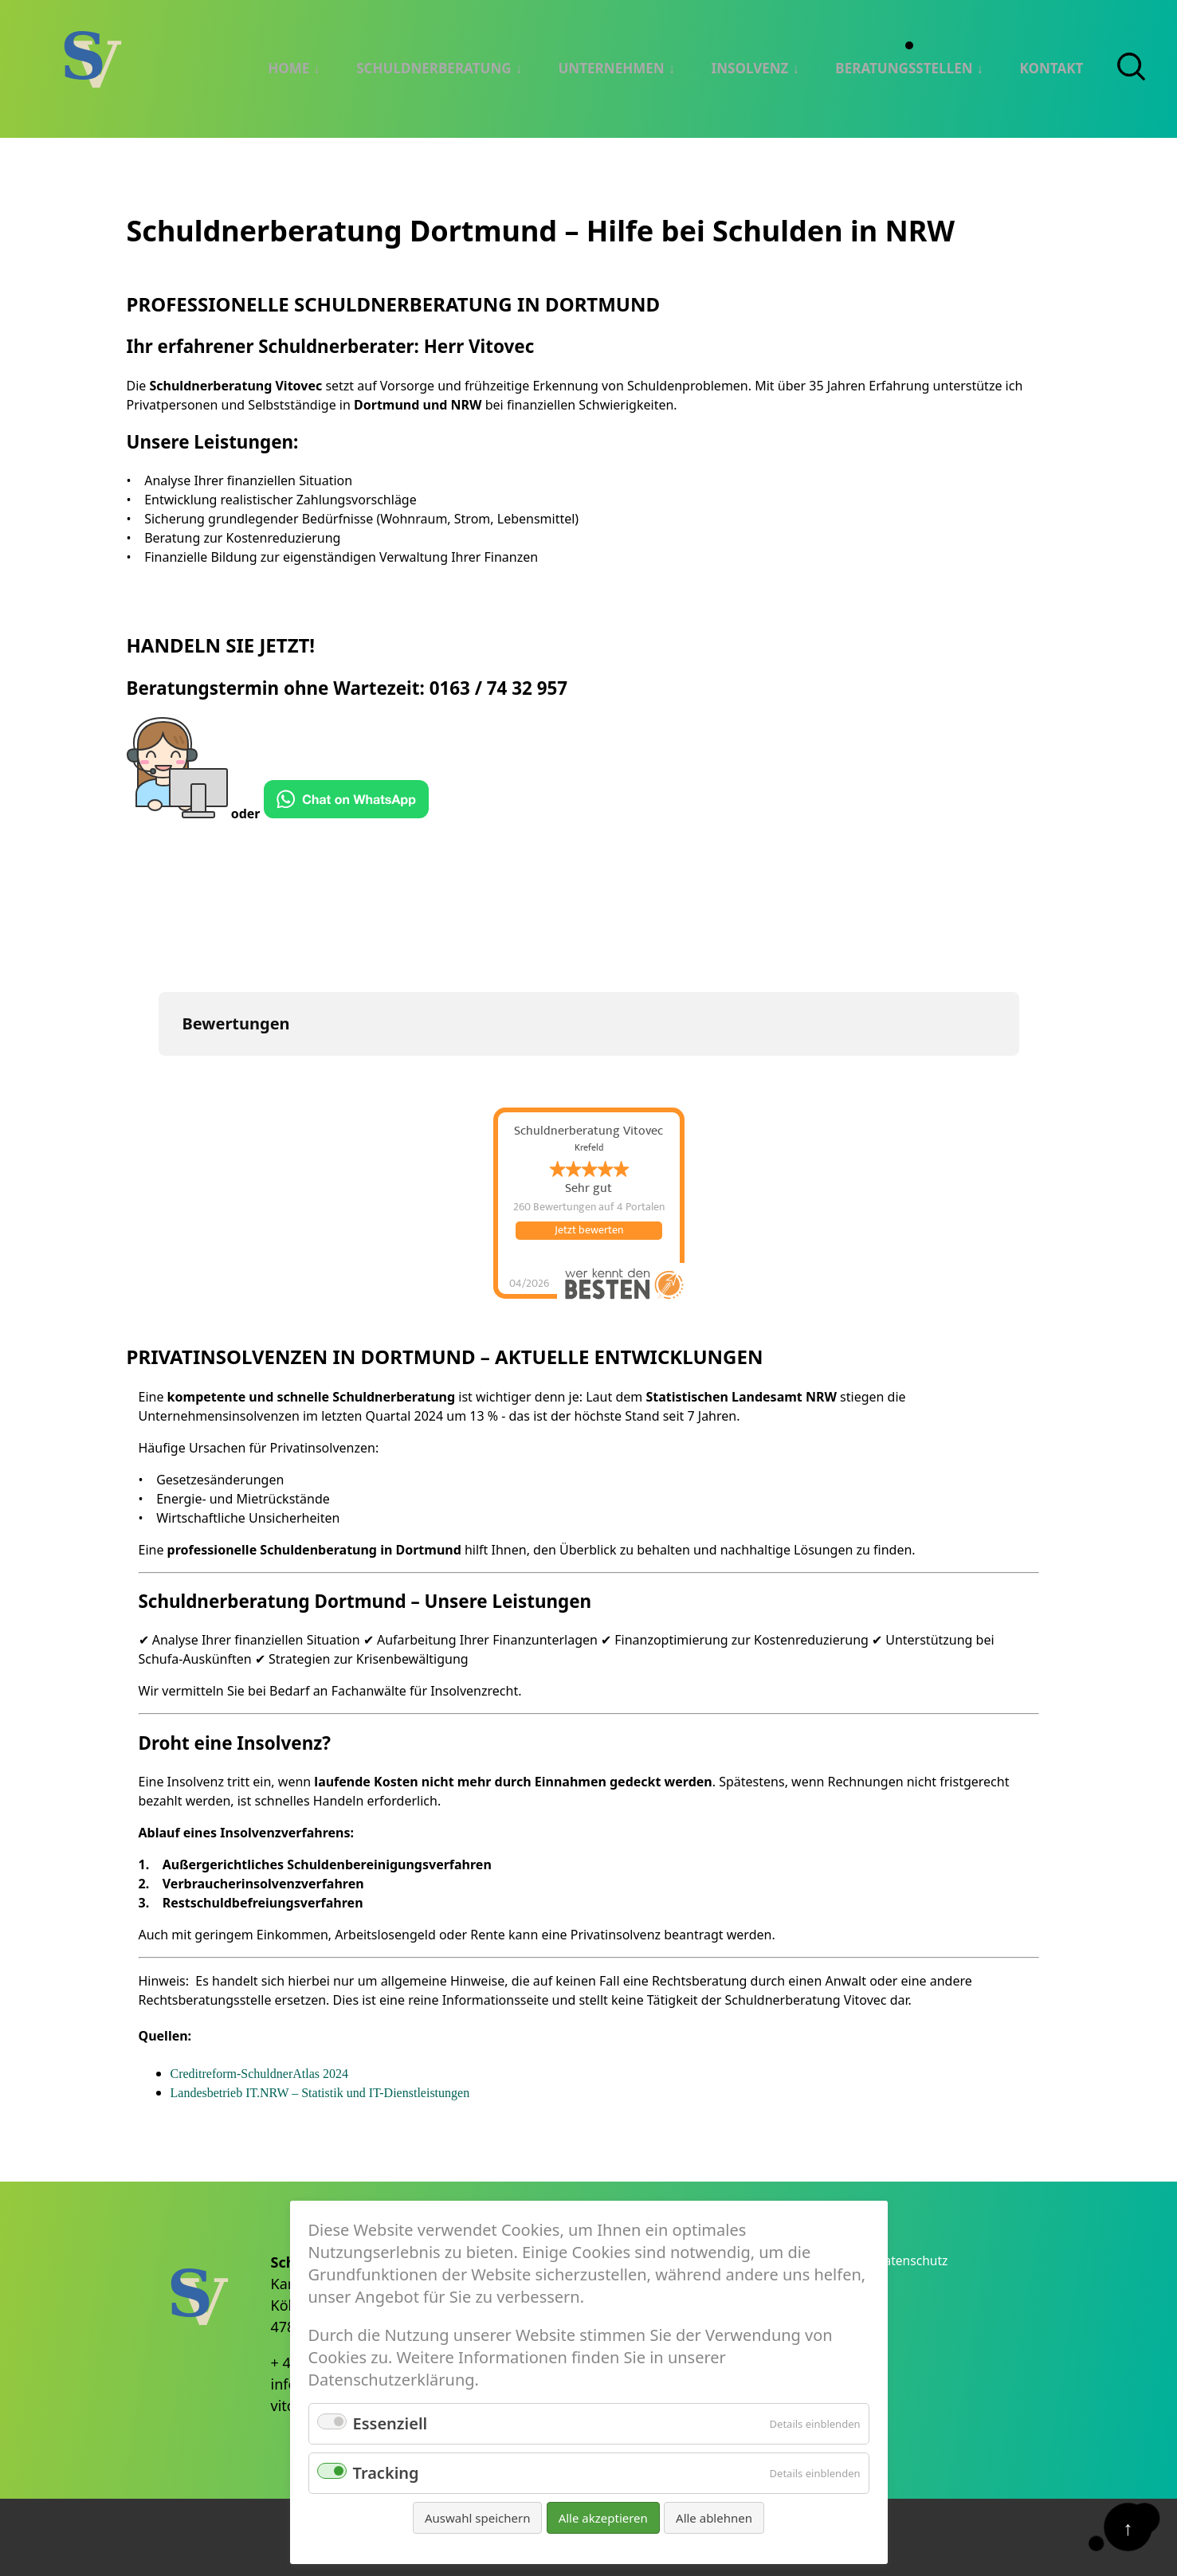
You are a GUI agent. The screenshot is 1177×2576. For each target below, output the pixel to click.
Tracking (386, 2473)
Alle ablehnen (714, 2518)
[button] (158, 1070)
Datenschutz (920, 2257)
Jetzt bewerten (589, 1228)
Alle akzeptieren (603, 2518)
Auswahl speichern (477, 2518)
